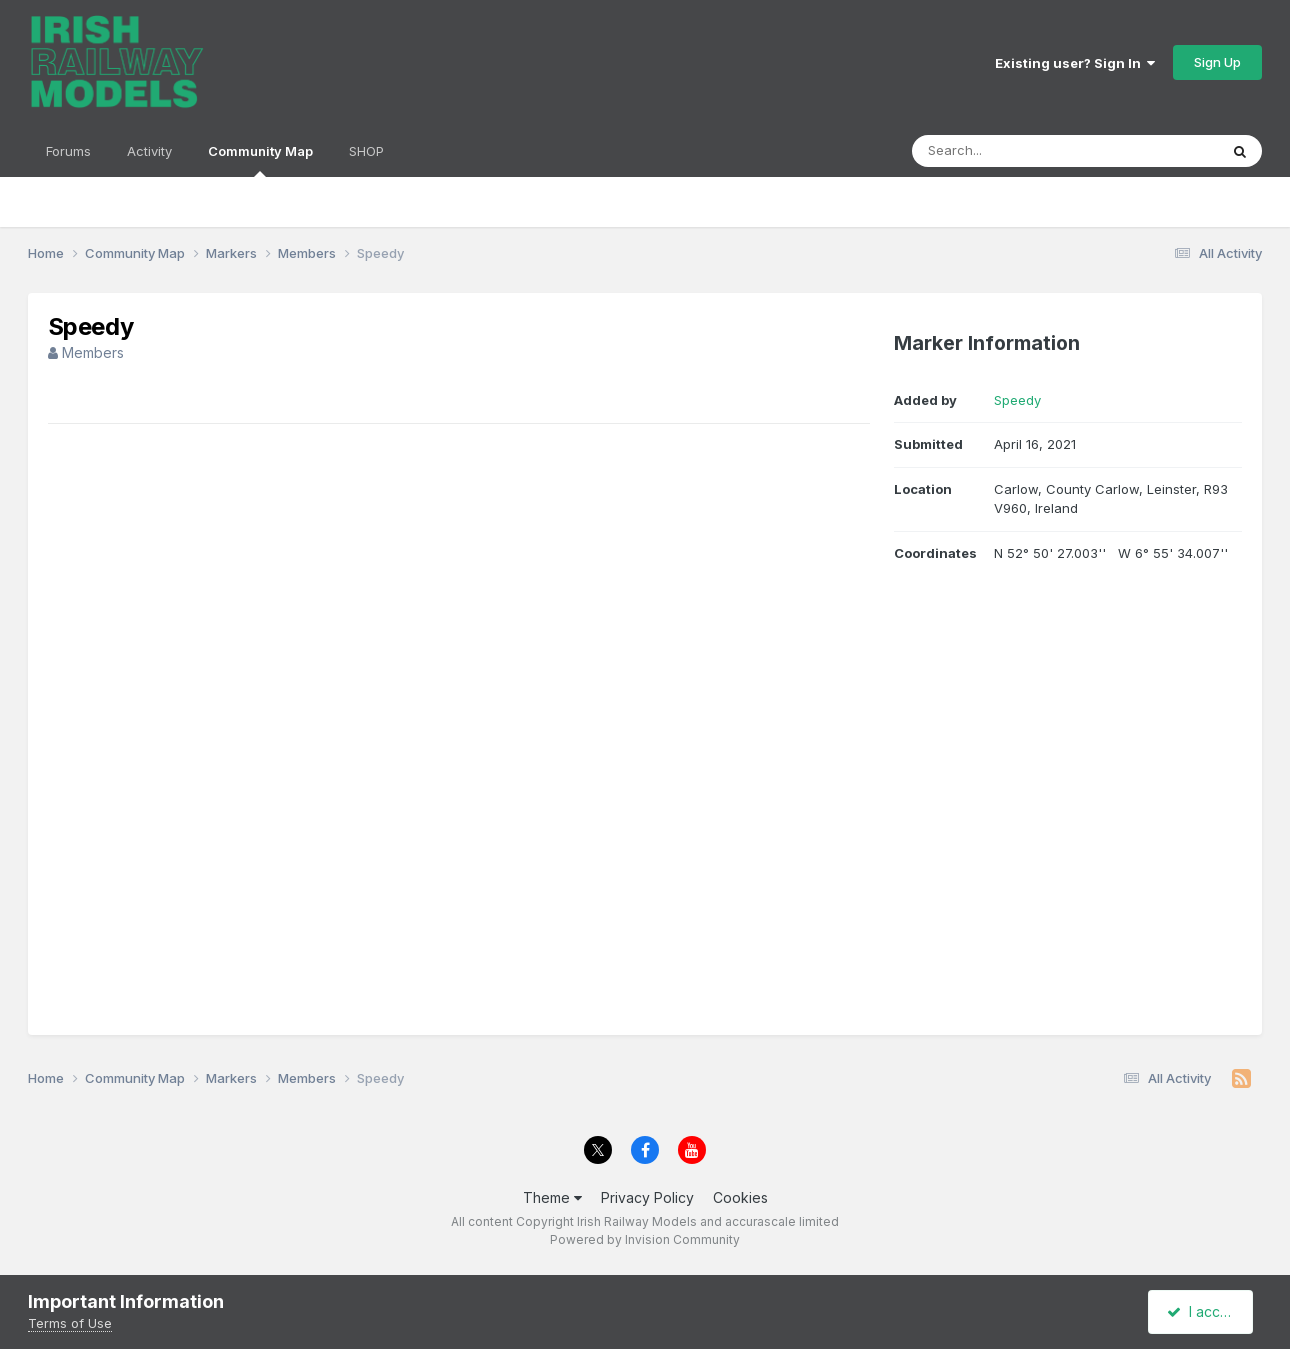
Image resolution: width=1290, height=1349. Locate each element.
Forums (68, 151)
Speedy (1017, 400)
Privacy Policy (647, 1197)
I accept (1203, 1311)
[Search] (1010, 151)
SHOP (366, 151)
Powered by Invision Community (645, 1239)
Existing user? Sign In (1075, 63)
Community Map (260, 160)
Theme (552, 1197)
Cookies (740, 1197)
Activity (149, 151)
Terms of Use (70, 1323)
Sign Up (1217, 62)
